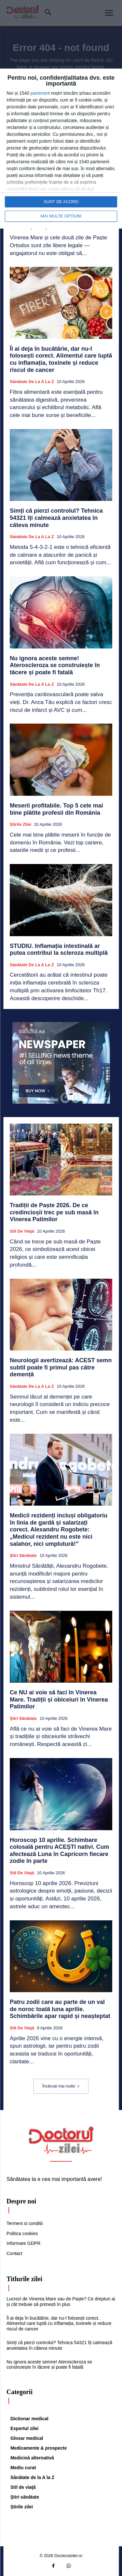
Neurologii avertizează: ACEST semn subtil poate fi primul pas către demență (61, 1367)
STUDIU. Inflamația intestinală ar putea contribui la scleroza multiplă (59, 949)
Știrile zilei (20, 824)
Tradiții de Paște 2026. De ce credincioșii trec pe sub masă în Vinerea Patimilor (54, 1212)
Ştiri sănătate (23, 1555)
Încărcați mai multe (61, 2086)
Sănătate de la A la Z (32, 381)
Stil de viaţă (22, 1231)
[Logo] (61, 2140)
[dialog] (61, 149)
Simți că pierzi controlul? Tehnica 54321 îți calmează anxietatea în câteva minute (56, 517)
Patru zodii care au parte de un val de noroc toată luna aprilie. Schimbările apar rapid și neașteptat (60, 2009)
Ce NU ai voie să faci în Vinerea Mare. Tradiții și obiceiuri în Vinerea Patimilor (59, 1699)
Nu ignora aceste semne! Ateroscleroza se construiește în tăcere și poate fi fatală (55, 665)
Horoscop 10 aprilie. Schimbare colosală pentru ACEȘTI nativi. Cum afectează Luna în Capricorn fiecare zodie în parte (59, 1850)
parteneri (39, 93)
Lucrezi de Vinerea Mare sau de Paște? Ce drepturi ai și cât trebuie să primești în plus (61, 2301)
